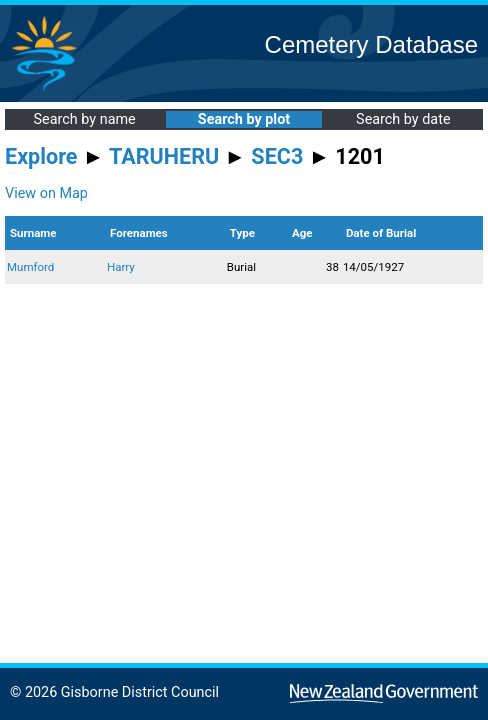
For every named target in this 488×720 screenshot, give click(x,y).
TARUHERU (164, 156)
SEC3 (277, 156)
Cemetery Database (371, 44)
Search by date (403, 119)
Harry (121, 267)
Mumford (30, 267)
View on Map (46, 193)
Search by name (85, 119)
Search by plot (244, 119)
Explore (41, 156)
